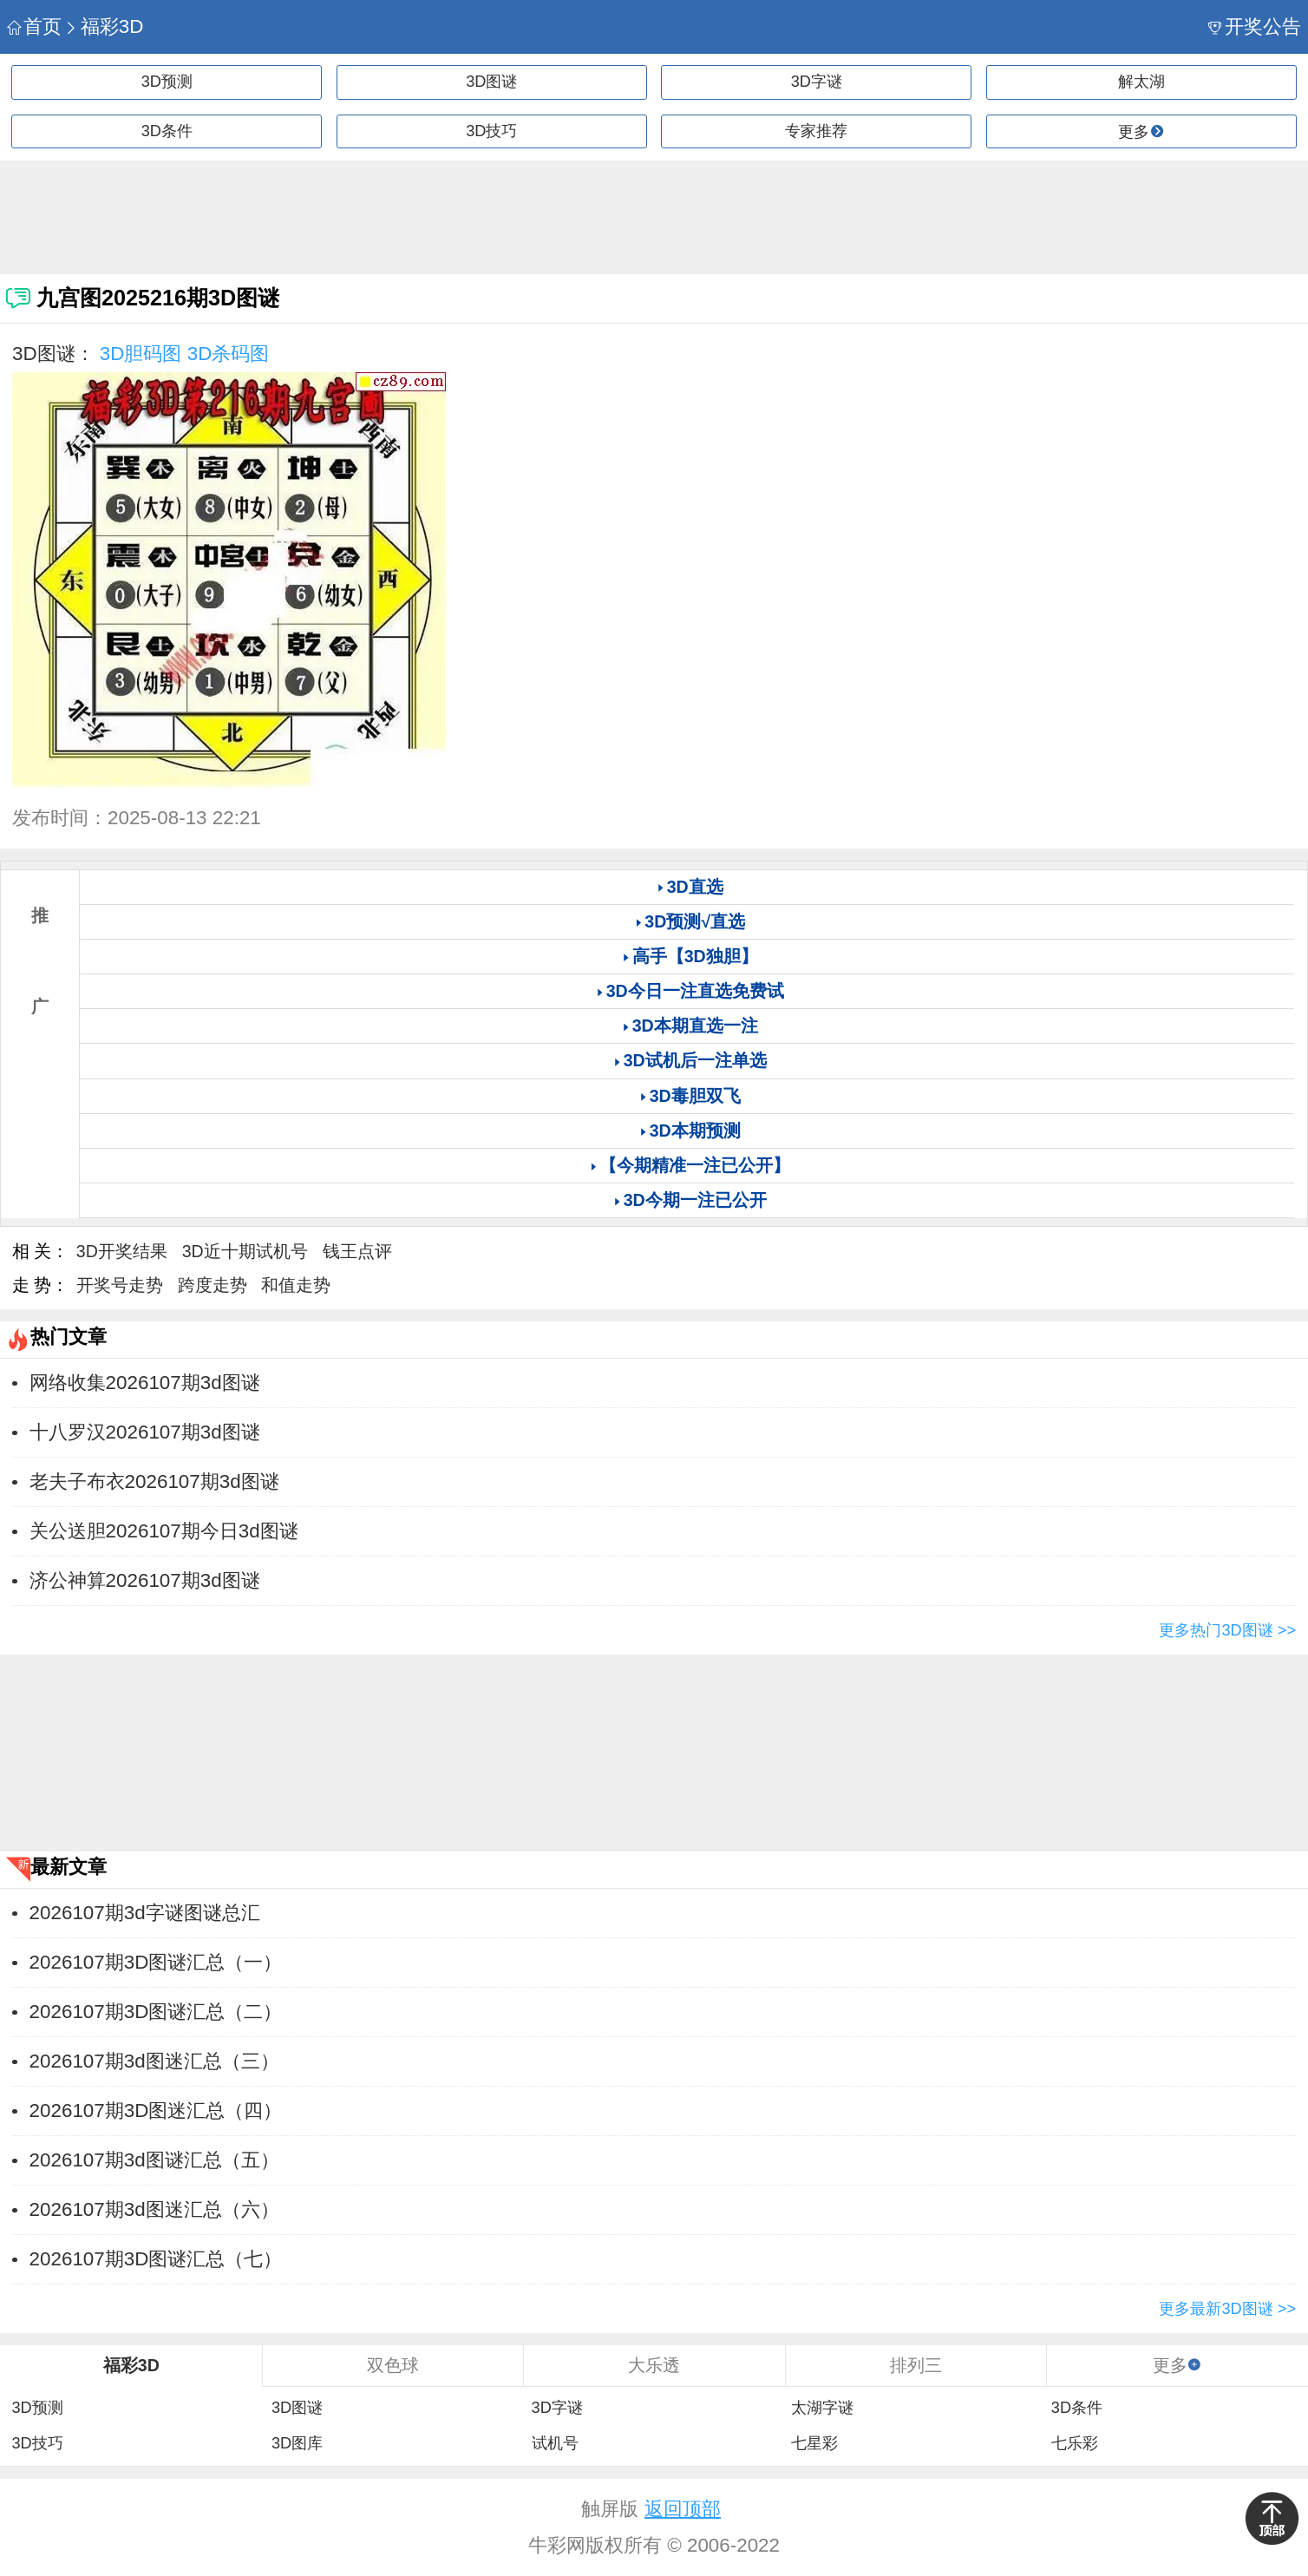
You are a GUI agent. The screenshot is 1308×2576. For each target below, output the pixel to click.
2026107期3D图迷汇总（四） (156, 2110)
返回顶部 (682, 2509)
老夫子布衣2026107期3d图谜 (154, 1481)
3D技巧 (491, 131)
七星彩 (814, 2443)
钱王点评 (357, 1251)
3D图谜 (491, 81)
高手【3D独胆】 (695, 956)
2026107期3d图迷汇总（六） (154, 2209)
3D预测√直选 (694, 921)
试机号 (555, 2443)
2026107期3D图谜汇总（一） (156, 1962)
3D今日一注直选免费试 (695, 990)
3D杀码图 (228, 353)
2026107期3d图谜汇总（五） (154, 2160)
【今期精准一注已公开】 (694, 1165)
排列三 (916, 2365)
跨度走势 (212, 1285)
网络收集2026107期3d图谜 (144, 1382)
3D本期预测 (695, 1130)
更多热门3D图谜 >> (1227, 1630)
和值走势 (295, 1285)
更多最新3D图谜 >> (1227, 2308)
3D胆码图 (141, 353)
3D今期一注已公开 (695, 1199)
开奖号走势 (119, 1285)
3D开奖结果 (121, 1251)
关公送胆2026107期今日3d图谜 (163, 1531)
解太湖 (1141, 81)
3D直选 (695, 886)
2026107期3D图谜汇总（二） (156, 2011)
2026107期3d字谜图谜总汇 (144, 1913)
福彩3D (103, 26)
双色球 (393, 2365)
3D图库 (297, 2443)
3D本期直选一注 (695, 1025)
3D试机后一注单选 (695, 1060)
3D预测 (167, 81)
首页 (34, 26)
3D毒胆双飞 (695, 1095)
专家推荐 (816, 131)
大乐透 (654, 2365)
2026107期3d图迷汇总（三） (154, 2061)
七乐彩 (1074, 2443)
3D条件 (167, 131)
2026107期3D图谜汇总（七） (156, 2259)
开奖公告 (1254, 26)
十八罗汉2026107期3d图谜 (144, 1432)
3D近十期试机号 (245, 1251)
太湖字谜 (822, 2407)
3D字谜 (816, 81)
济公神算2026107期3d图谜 (144, 1580)
